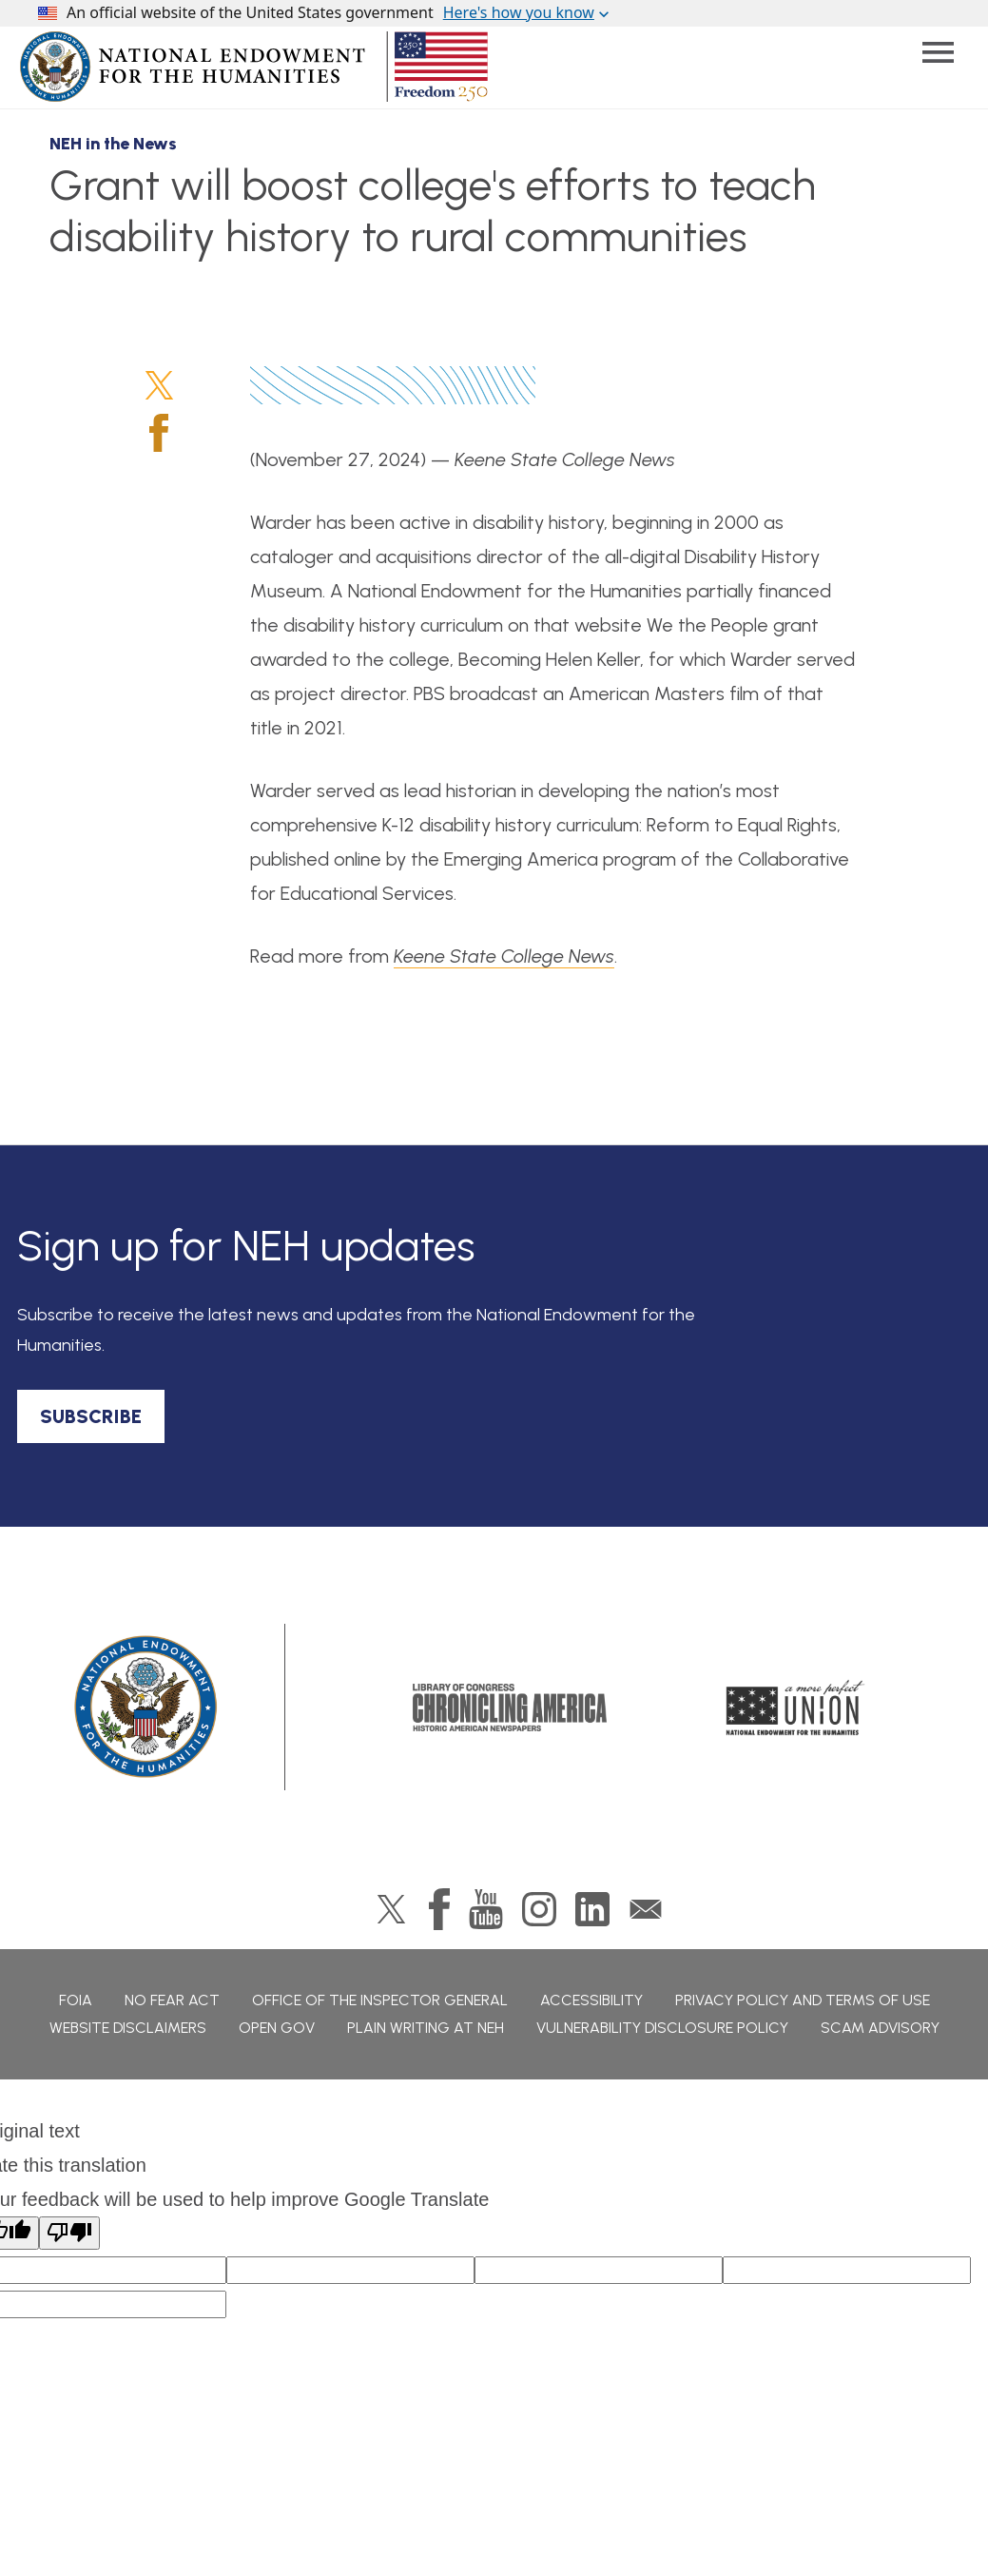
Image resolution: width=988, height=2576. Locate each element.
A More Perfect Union (795, 1707)
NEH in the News (113, 143)
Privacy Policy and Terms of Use (802, 2000)
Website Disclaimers (127, 2028)
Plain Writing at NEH (425, 2028)
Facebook (158, 433)
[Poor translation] (69, 2233)
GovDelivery (646, 1909)
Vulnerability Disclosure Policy (662, 2028)
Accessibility (591, 2000)
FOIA (75, 2000)
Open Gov (277, 2028)
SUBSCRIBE (91, 1416)
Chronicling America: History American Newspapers (510, 1707)
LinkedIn (592, 1909)
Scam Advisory (880, 2028)
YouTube (486, 1909)
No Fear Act (172, 2000)
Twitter (159, 385)
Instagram (539, 1909)
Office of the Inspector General (380, 2000)
